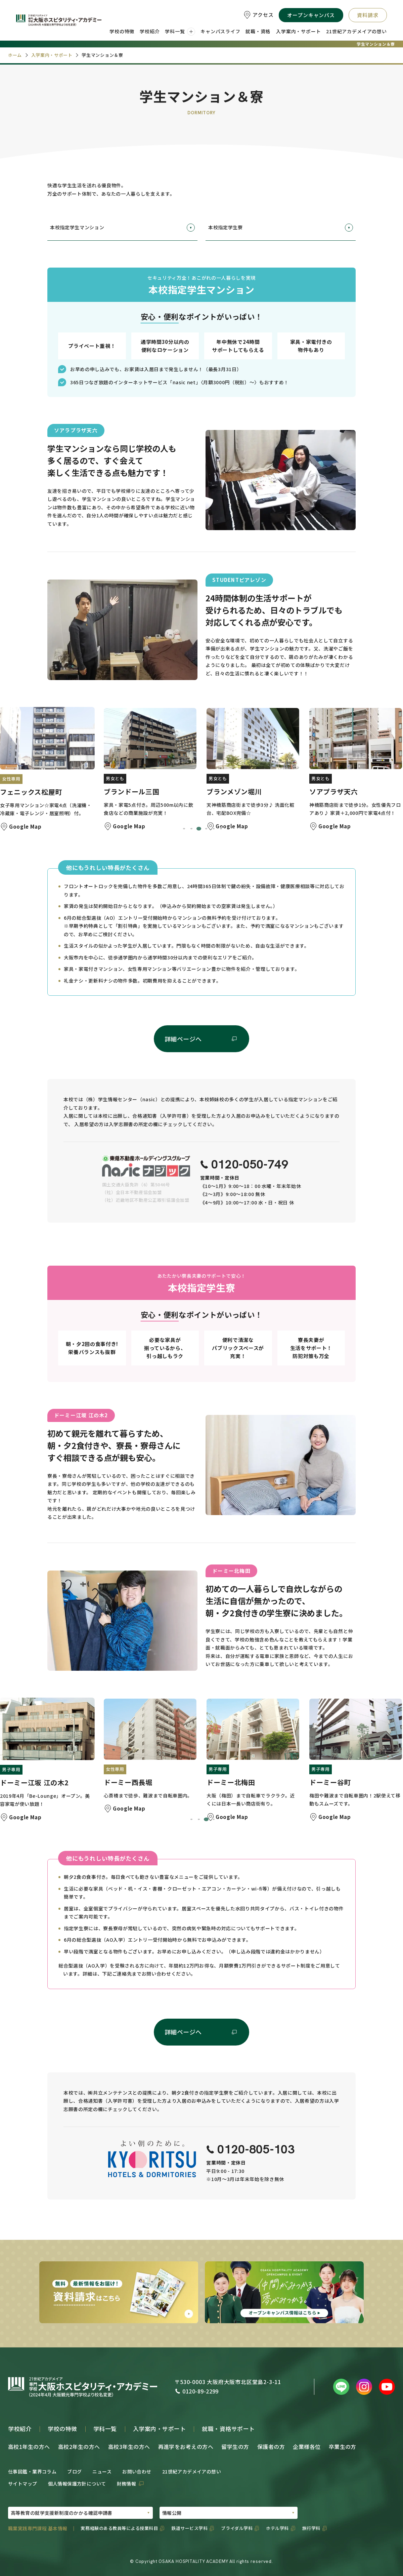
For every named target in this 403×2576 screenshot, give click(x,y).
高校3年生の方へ (129, 2447)
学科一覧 (105, 2428)
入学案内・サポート (159, 2428)
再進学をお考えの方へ (186, 2447)
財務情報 (126, 2483)
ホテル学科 (277, 2528)
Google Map (25, 826)
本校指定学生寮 (280, 228)
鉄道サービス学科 (189, 2528)
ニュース (101, 2471)
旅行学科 (311, 2528)
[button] (47, 770)
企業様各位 (306, 2447)
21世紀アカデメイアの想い (191, 2471)
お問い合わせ (136, 2471)
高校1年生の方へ (29, 2447)
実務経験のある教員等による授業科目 (119, 2528)
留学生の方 (235, 2447)
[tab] (184, 828)
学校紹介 (20, 2428)
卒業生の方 (342, 2447)
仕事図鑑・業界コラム (32, 2471)
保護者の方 (271, 2447)
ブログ (74, 2471)
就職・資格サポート (228, 2428)
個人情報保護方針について (77, 2483)
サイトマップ (22, 2483)
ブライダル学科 (237, 2528)
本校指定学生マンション (122, 228)
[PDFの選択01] (80, 2513)
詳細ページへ (183, 1038)
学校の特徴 (62, 2428)
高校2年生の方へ (79, 2447)
